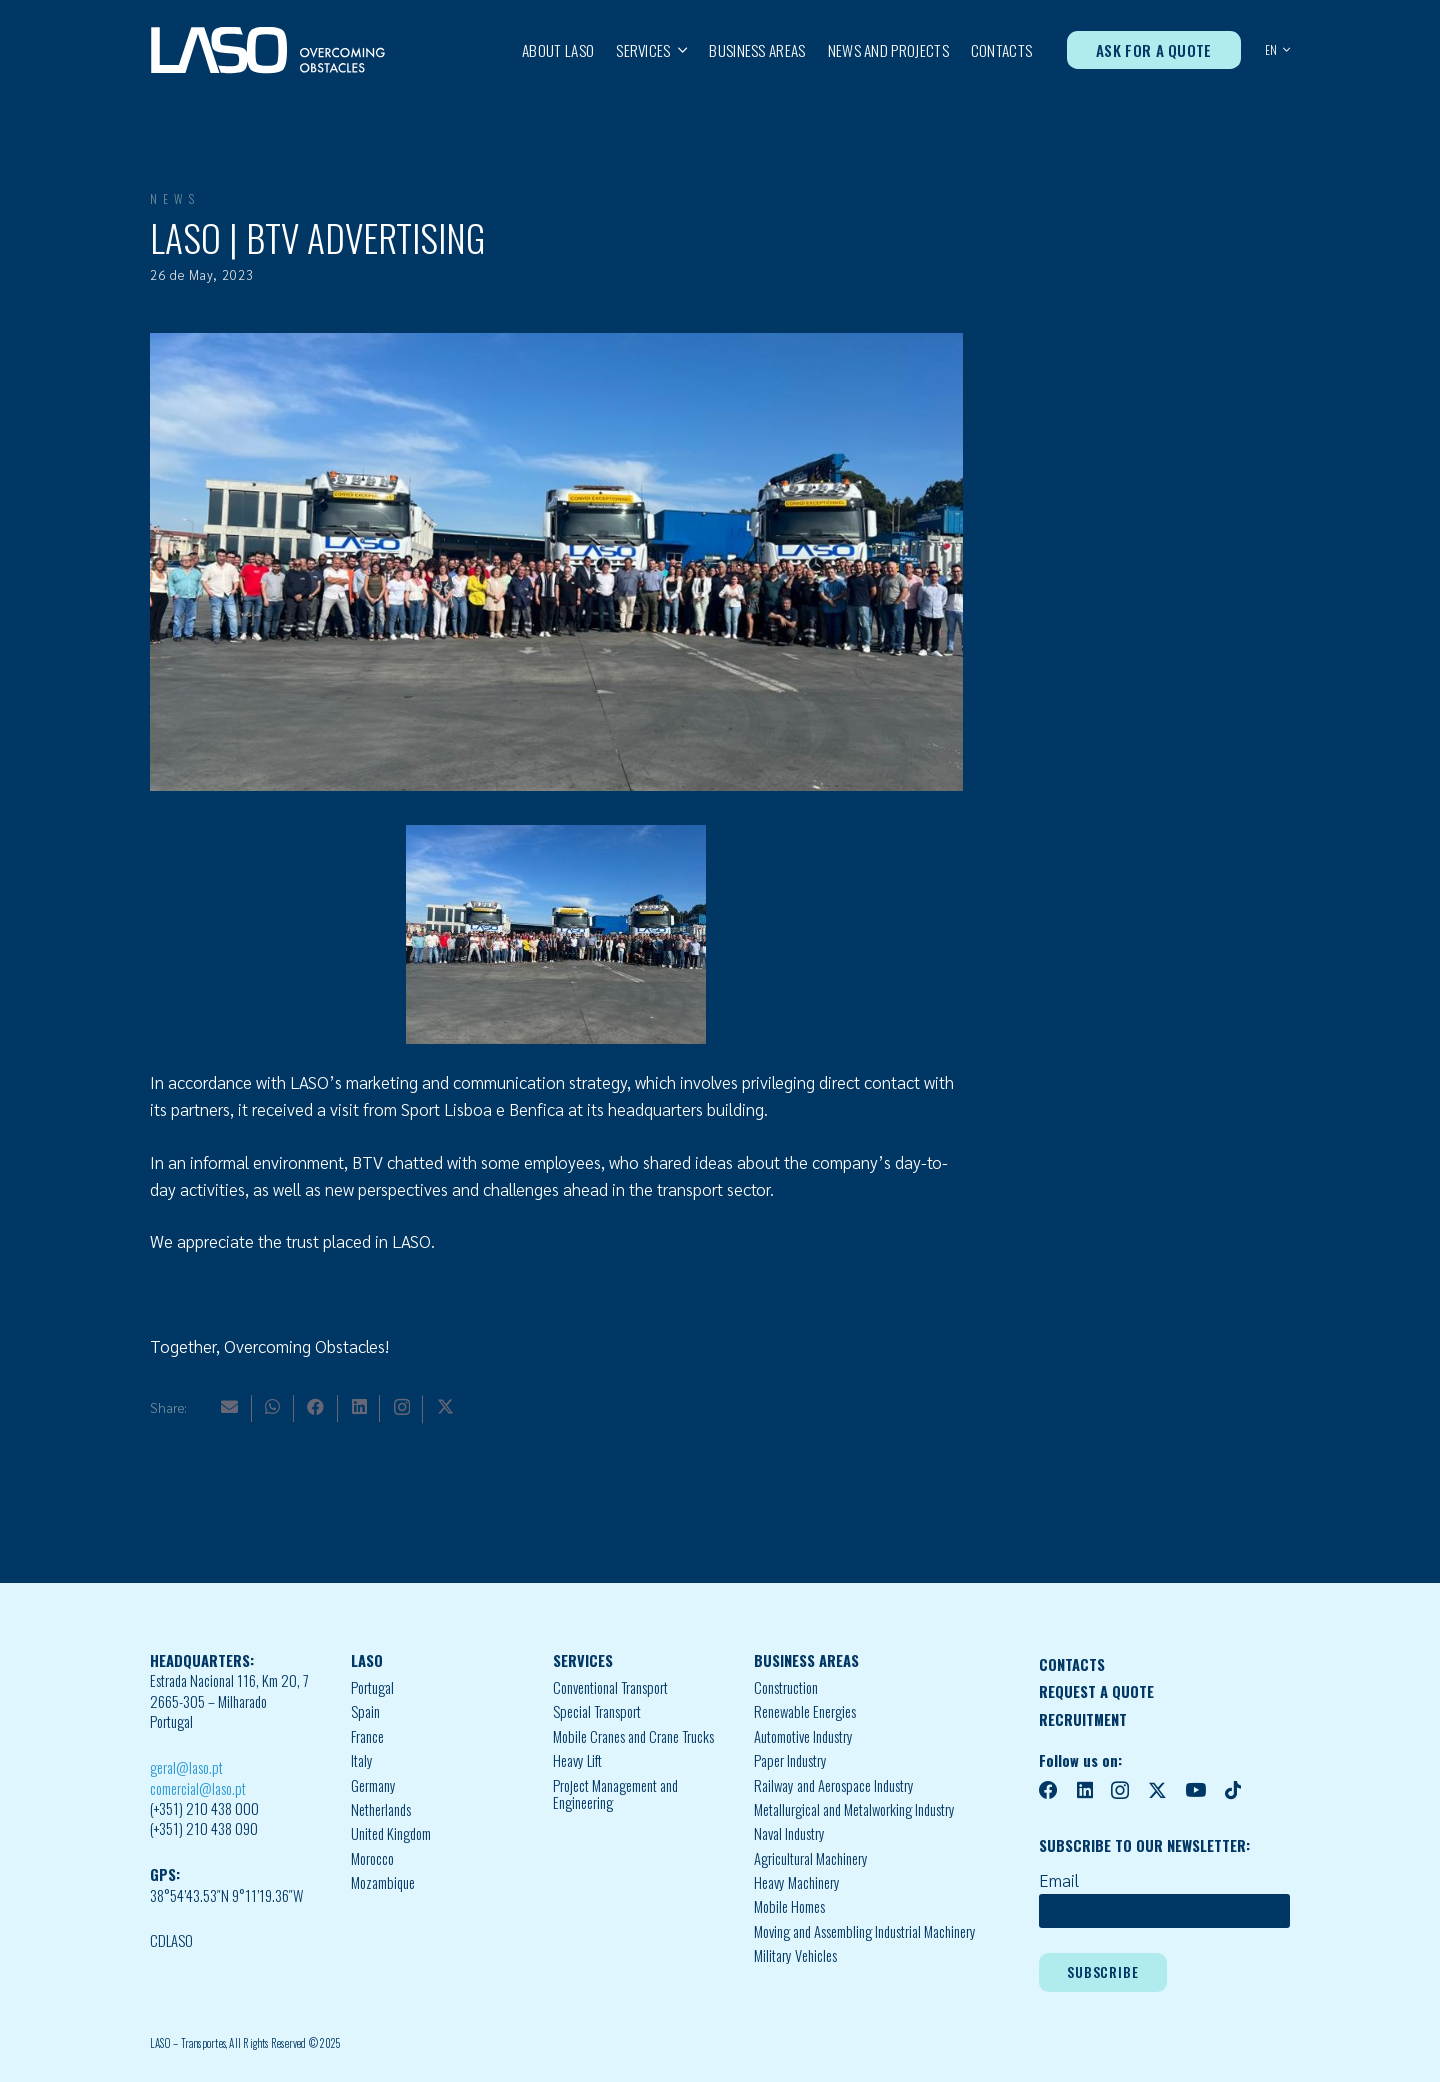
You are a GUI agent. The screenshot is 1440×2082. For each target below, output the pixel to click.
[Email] (229, 1406)
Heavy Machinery (797, 1882)
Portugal (372, 1687)
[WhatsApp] (272, 1406)
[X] (445, 1406)
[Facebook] (315, 1406)
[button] (679, 50)
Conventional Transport (610, 1687)
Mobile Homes (789, 1906)
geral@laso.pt (186, 1767)
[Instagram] (402, 1407)
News (175, 198)
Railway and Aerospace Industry (834, 1785)
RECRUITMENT (1083, 1719)
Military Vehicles (795, 1955)
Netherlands (381, 1809)
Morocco (372, 1858)
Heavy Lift (577, 1760)
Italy (362, 1760)
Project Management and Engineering (615, 1794)
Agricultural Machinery (811, 1858)
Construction (786, 1687)
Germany (373, 1785)
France (367, 1736)
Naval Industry (789, 1833)
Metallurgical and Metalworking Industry (854, 1809)
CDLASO (171, 1940)
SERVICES (583, 1660)
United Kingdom (391, 1833)
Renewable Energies (805, 1711)
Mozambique (383, 1882)
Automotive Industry (803, 1736)
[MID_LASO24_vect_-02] (268, 50)
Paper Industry (790, 1760)
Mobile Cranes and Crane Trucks (633, 1736)
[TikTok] (1233, 1790)
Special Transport (597, 1711)
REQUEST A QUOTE (1096, 1691)
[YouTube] (1195, 1790)
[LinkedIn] (359, 1406)
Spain (365, 1711)
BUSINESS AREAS (806, 1660)
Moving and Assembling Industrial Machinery (865, 1931)
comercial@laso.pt (198, 1788)
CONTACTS (1072, 1664)
